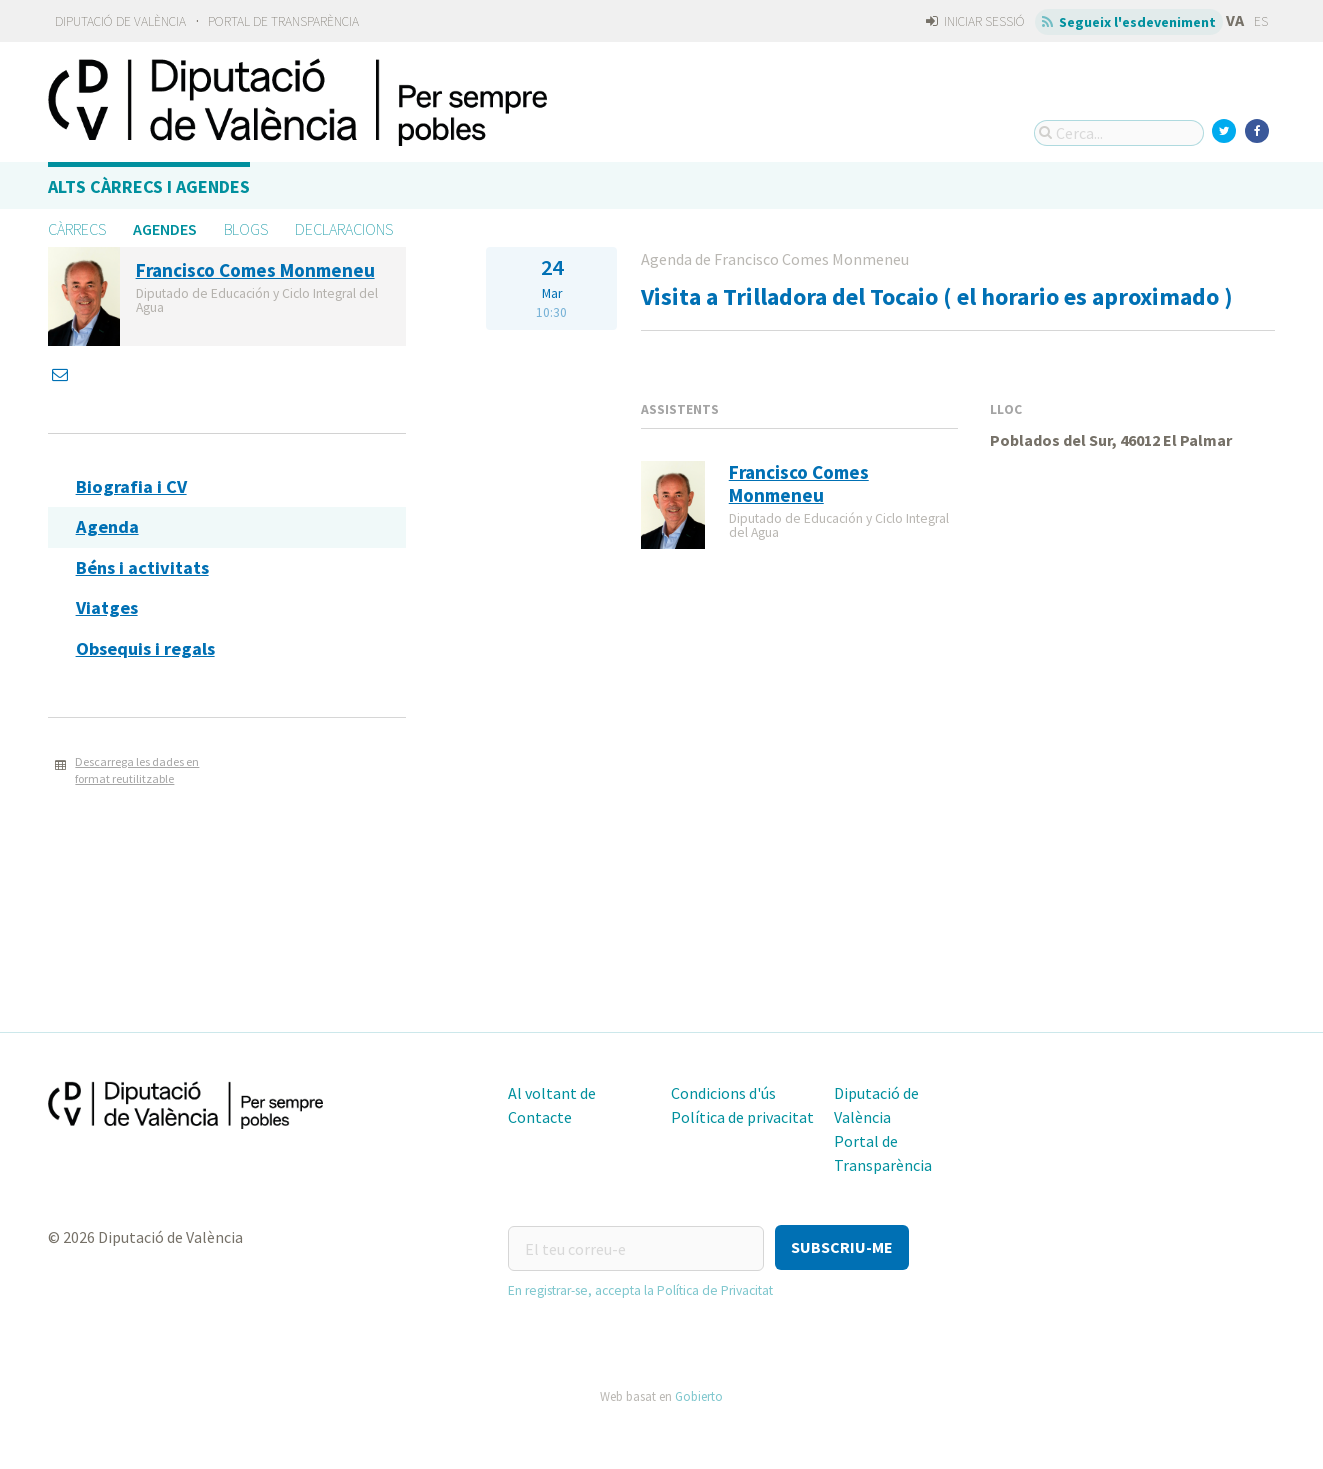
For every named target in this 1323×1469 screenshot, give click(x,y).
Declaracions (344, 229)
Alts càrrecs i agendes (149, 186)
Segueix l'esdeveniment (1129, 22)
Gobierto (699, 1393)
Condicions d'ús (723, 1093)
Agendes (165, 229)
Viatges (107, 607)
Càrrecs (77, 229)
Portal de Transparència (283, 21)
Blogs (246, 229)
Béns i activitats (142, 567)
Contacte (540, 1117)
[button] (842, 1247)
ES (1261, 21)
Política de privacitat (742, 1117)
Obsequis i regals (145, 648)
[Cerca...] (1119, 133)
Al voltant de (552, 1093)
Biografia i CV (131, 486)
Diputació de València (120, 21)
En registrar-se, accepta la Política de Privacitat (640, 1287)
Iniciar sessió (975, 21)
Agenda (107, 526)
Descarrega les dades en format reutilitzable (137, 770)
